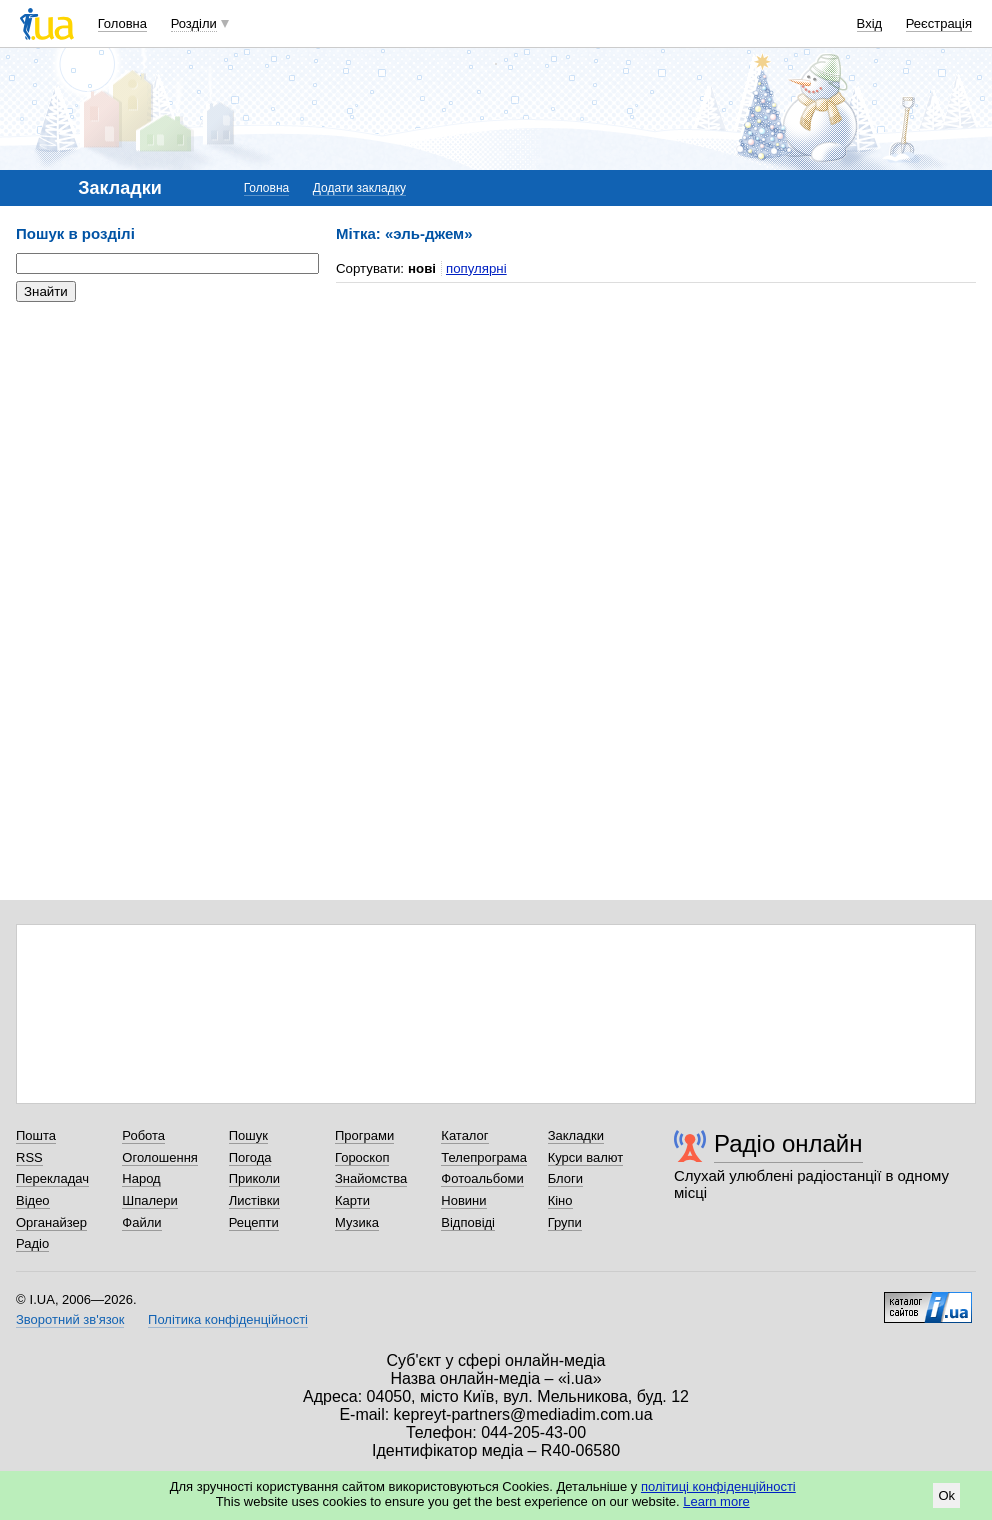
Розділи (194, 23)
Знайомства (371, 1178)
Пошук (248, 1135)
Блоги (565, 1178)
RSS (29, 1157)
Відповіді (468, 1222)
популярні (476, 268)
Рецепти (254, 1222)
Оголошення (160, 1157)
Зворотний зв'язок (70, 1319)
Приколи (254, 1178)
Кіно (560, 1200)
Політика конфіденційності (228, 1319)
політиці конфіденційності (718, 1486)
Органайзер (51, 1222)
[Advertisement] (166, 440)
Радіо (32, 1243)
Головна (122, 23)
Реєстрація (939, 23)
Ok (946, 1495)
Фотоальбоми (482, 1178)
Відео (33, 1200)
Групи (565, 1222)
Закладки (576, 1135)
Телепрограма (484, 1157)
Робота (143, 1135)
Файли (141, 1222)
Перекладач (52, 1178)
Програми (364, 1135)
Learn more (716, 1501)
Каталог (464, 1135)
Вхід (870, 23)
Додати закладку (359, 188)
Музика (357, 1222)
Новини (463, 1200)
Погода (250, 1157)
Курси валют (586, 1157)
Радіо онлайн (788, 1143)
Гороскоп (362, 1157)
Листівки (254, 1200)
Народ (141, 1178)
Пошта (36, 1135)
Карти (352, 1200)
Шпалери (150, 1200)
